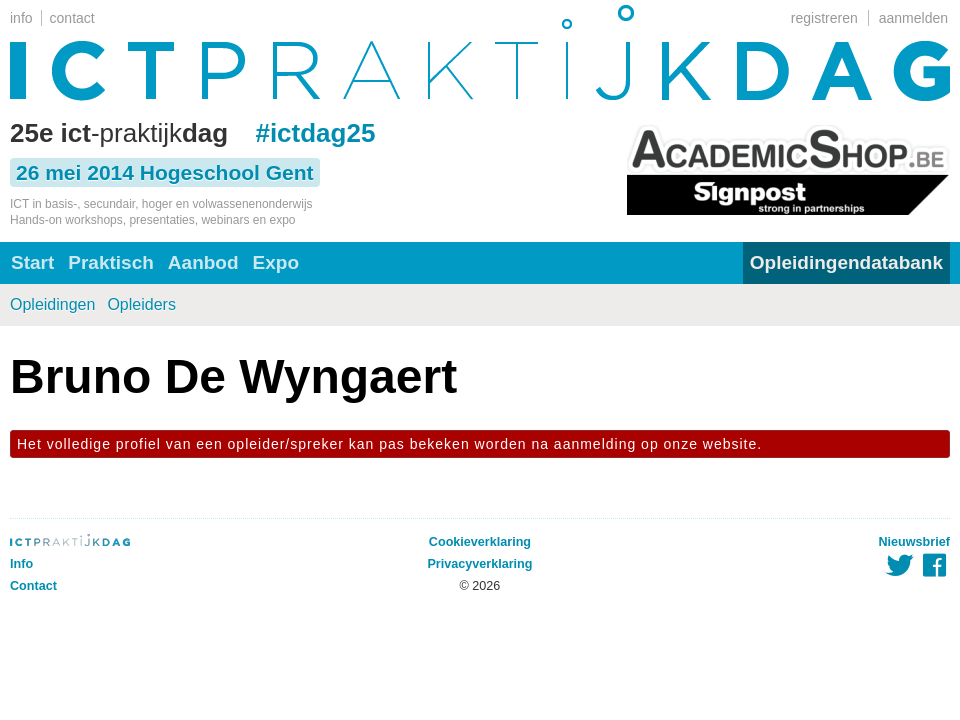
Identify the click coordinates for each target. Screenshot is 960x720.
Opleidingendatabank (846, 262)
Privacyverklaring (479, 564)
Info (21, 564)
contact (72, 18)
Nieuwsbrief (914, 542)
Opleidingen (52, 304)
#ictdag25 (315, 133)
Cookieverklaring (480, 542)
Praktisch (111, 262)
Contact (33, 586)
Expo (276, 262)
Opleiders (141, 304)
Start (32, 262)
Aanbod (203, 262)
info (21, 18)
